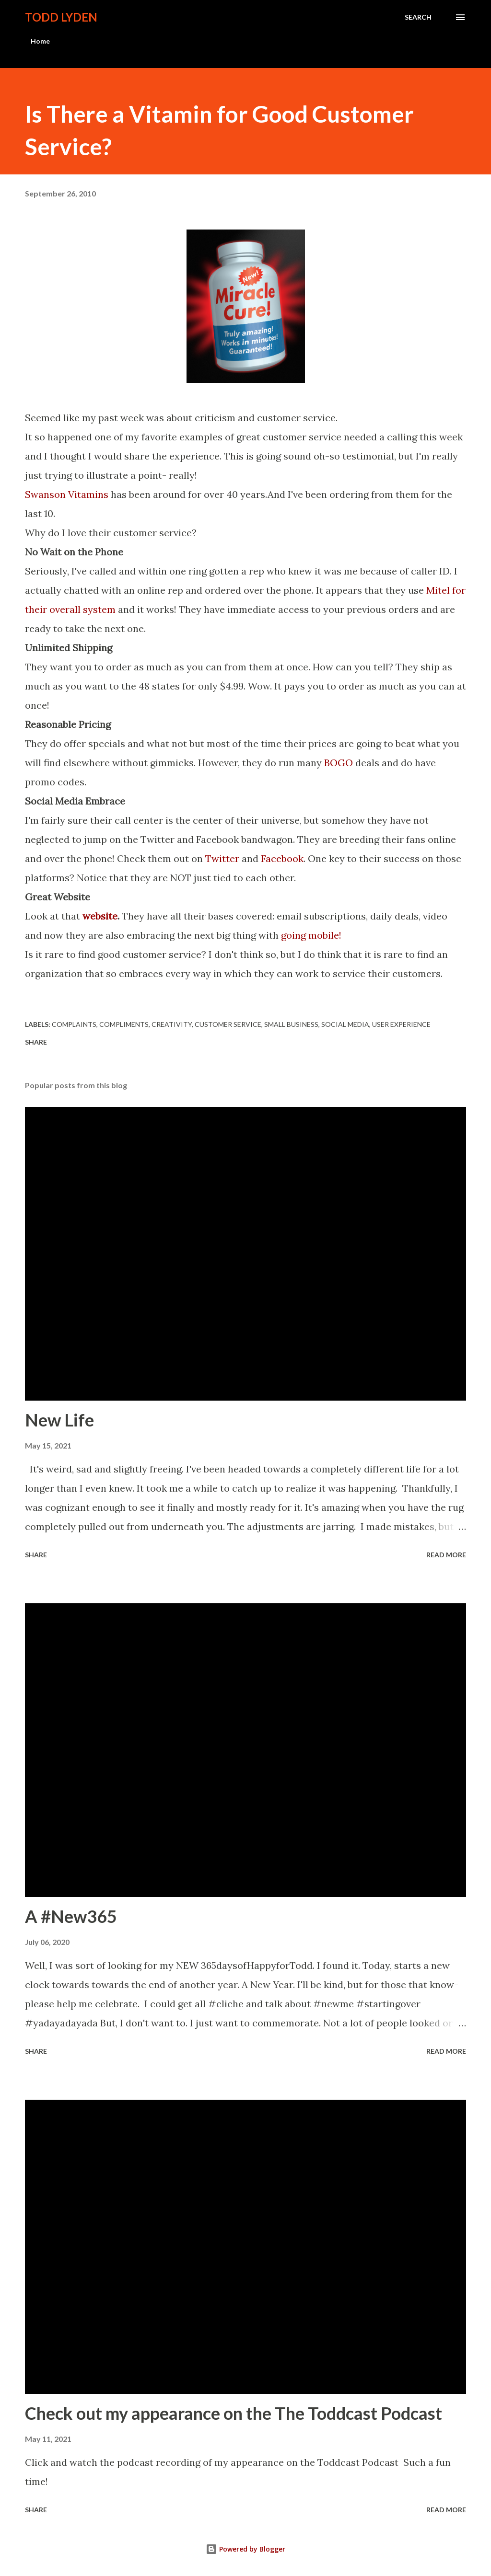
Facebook (282, 858)
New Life (59, 1419)
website (99, 916)
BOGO (338, 763)
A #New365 (71, 1916)
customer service (228, 1024)
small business (291, 1024)
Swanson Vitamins (66, 494)
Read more (446, 1555)
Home (40, 41)
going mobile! (312, 935)
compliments (124, 1024)
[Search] (418, 17)
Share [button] (36, 1042)
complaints (74, 1024)
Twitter (222, 858)
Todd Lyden (61, 17)
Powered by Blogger (245, 2548)
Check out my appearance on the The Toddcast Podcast (233, 2413)
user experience (401, 1024)
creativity (172, 1024)
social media (345, 1024)
